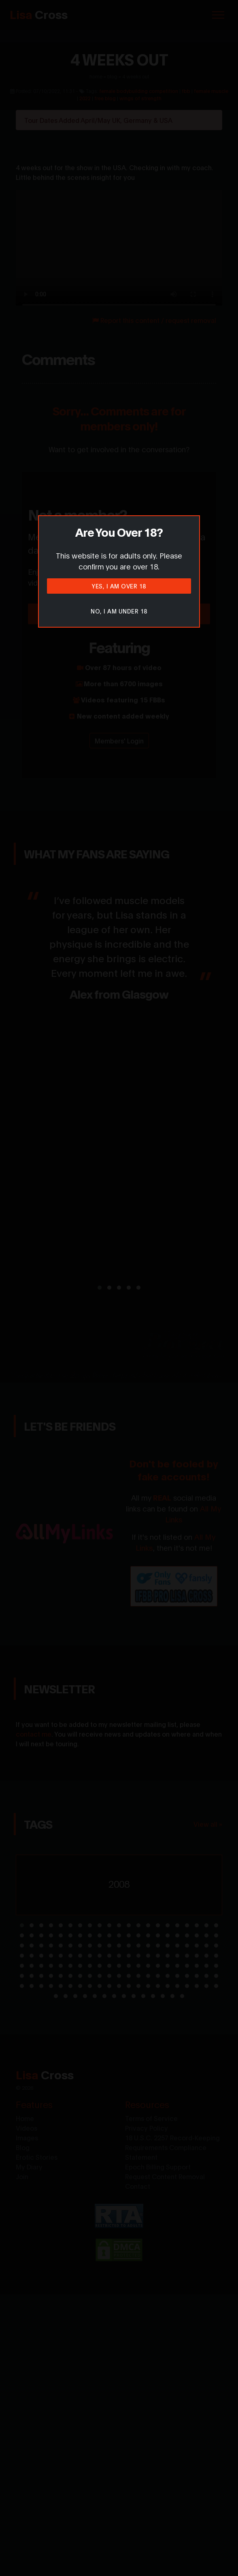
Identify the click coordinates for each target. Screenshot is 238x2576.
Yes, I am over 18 (119, 586)
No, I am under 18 (119, 611)
